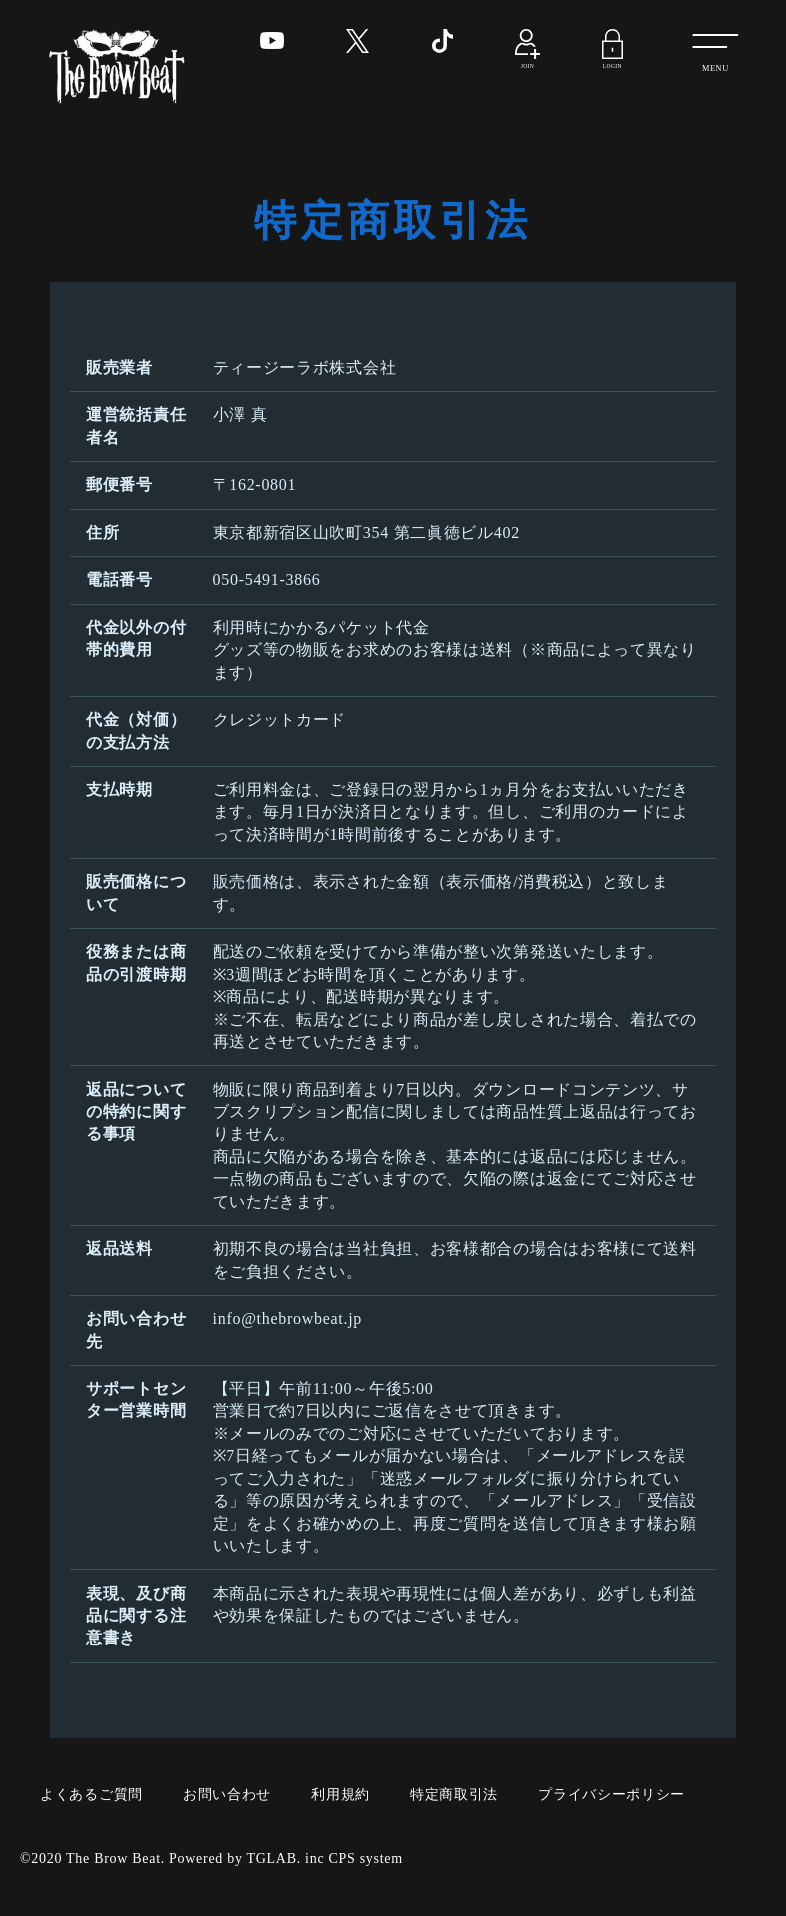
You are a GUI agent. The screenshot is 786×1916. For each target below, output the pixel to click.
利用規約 (340, 1794)
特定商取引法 (454, 1794)
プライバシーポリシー (611, 1794)
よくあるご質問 (91, 1794)
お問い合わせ (227, 1794)
